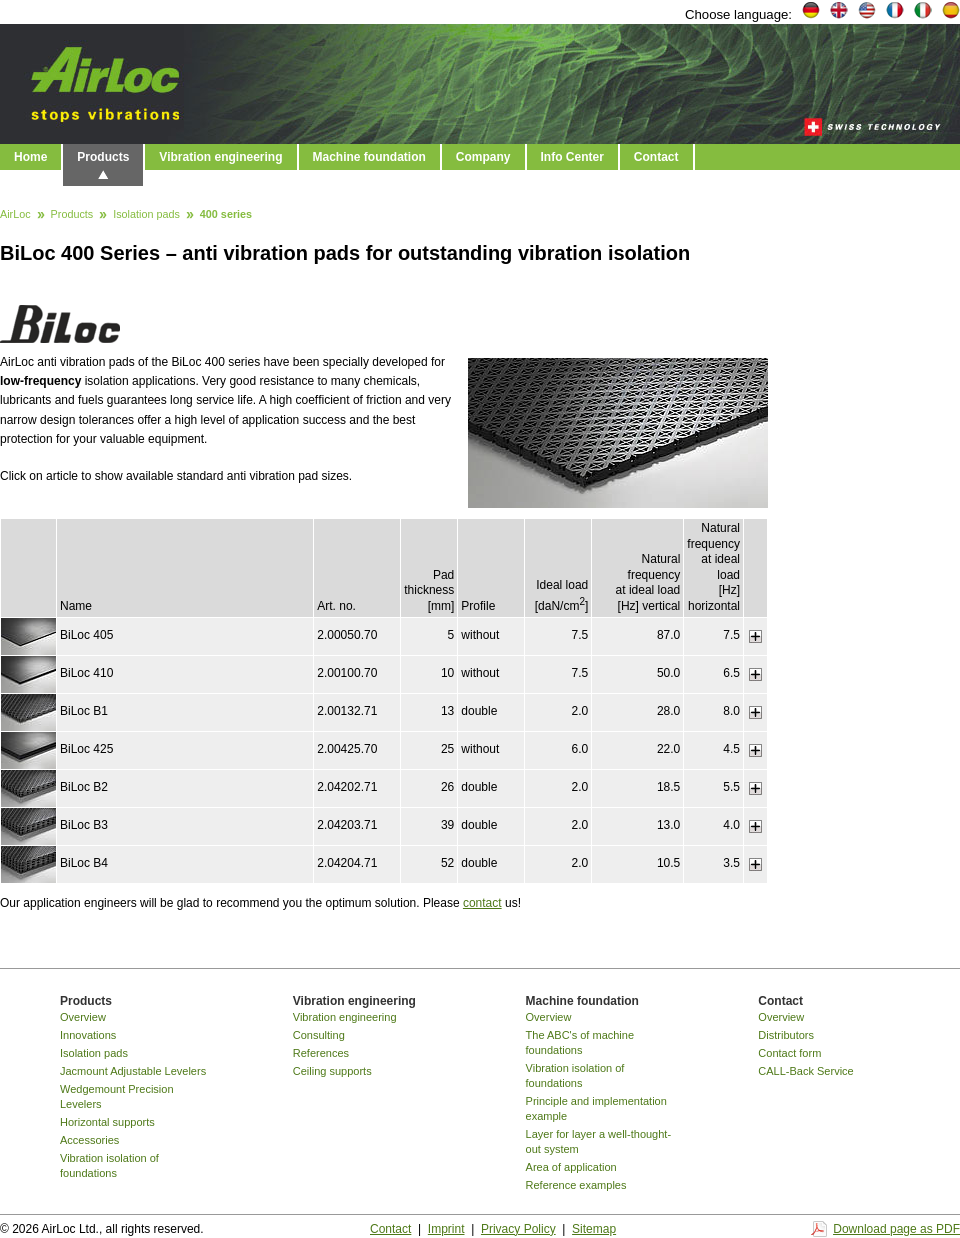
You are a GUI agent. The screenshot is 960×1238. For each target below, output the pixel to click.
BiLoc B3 (84, 825)
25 (447, 749)
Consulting (319, 1035)
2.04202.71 (347, 787)
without (480, 635)
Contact (656, 157)
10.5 (668, 863)
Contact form (789, 1053)
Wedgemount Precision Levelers (117, 1096)
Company (483, 157)
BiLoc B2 (84, 787)
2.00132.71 (347, 711)
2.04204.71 (347, 863)
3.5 (731, 863)
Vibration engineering (220, 157)
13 (447, 711)
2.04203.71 (347, 825)
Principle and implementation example (596, 1108)
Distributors (786, 1035)
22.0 (668, 749)
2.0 (580, 711)
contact (482, 903)
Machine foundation (369, 157)
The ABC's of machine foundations (580, 1042)
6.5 (731, 673)
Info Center (572, 157)
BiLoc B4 (84, 863)
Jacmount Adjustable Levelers (133, 1071)
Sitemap (594, 1229)
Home (30, 157)
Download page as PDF (896, 1229)
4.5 (731, 749)
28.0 (668, 711)
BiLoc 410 (86, 673)
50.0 (668, 673)
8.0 (731, 711)
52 (447, 863)
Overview (83, 1017)
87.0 (668, 635)
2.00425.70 (347, 749)
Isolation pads (146, 215)
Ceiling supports (332, 1071)
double (479, 711)
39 (447, 825)
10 (447, 673)
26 (447, 787)
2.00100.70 (347, 673)
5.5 (731, 787)
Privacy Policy (518, 1229)
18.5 (668, 787)
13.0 (668, 825)
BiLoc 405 (86, 635)
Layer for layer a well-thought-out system (599, 1141)
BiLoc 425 (86, 749)
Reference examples (576, 1185)
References (321, 1053)
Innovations (88, 1035)
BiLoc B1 (84, 711)
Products (103, 157)
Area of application (571, 1167)
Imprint (446, 1229)
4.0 (731, 825)
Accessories (89, 1140)
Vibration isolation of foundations (109, 1165)
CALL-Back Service (805, 1071)
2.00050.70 (347, 635)
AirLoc (15, 215)
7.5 (580, 635)
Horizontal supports (107, 1122)
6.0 (580, 749)
